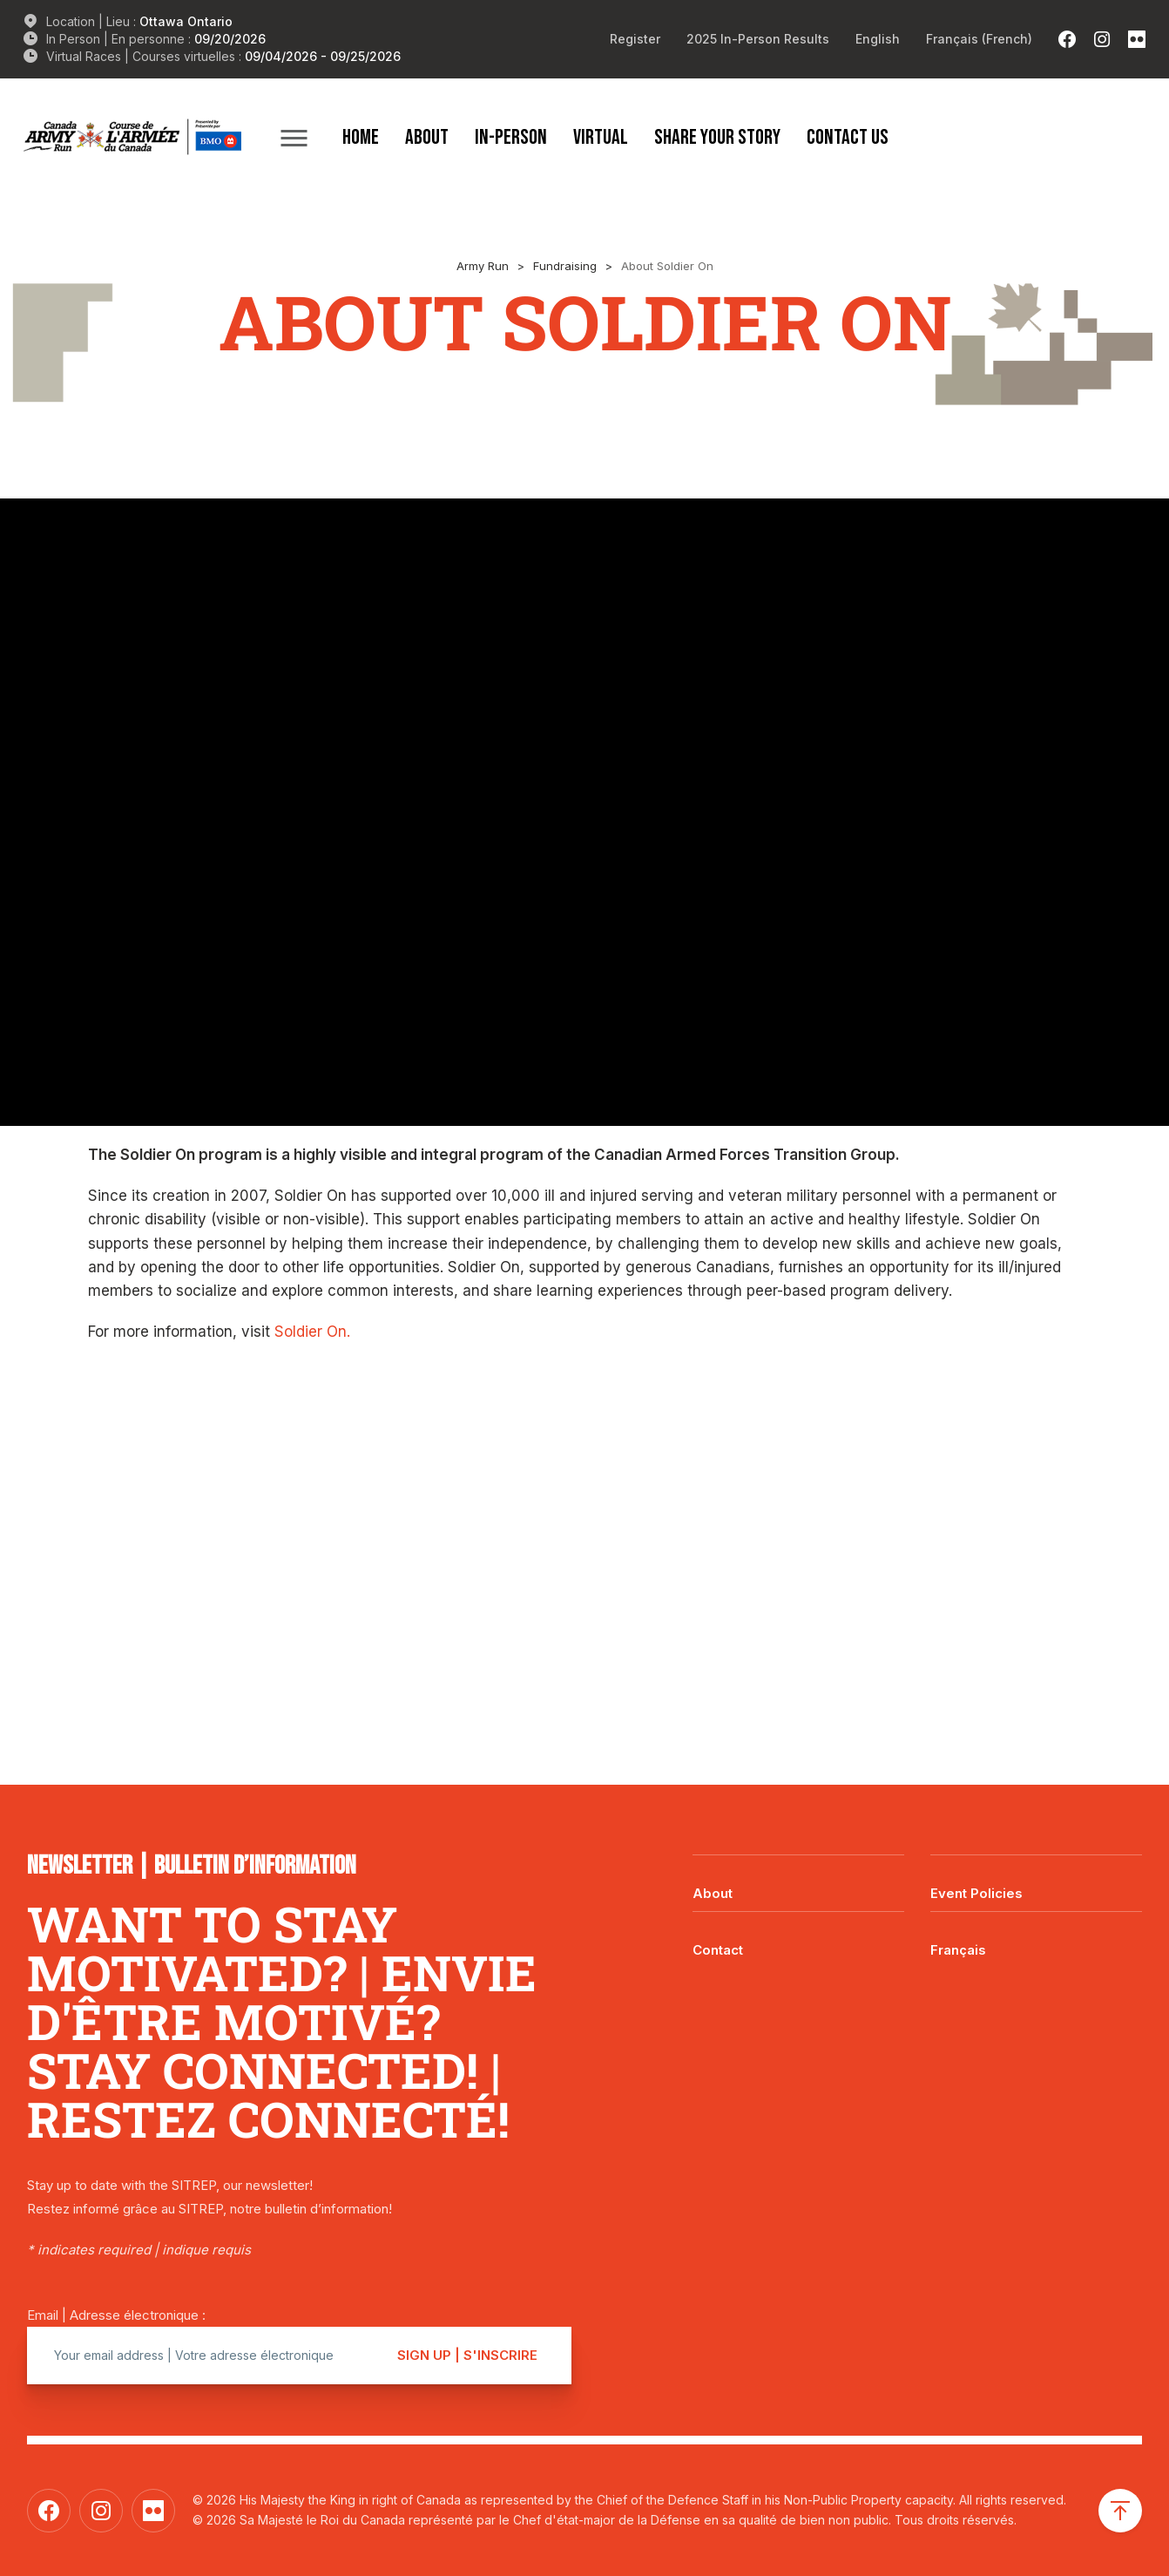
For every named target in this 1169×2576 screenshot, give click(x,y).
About (427, 136)
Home (360, 136)
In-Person (511, 136)
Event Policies (976, 1893)
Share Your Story (717, 136)
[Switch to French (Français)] (979, 39)
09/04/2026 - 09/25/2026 (323, 56)
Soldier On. (312, 1331)
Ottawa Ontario (186, 21)
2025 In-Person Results (757, 38)
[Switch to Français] (1036, 1937)
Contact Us (848, 136)
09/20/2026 (230, 38)
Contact (718, 1950)
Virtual (600, 136)
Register (635, 38)
